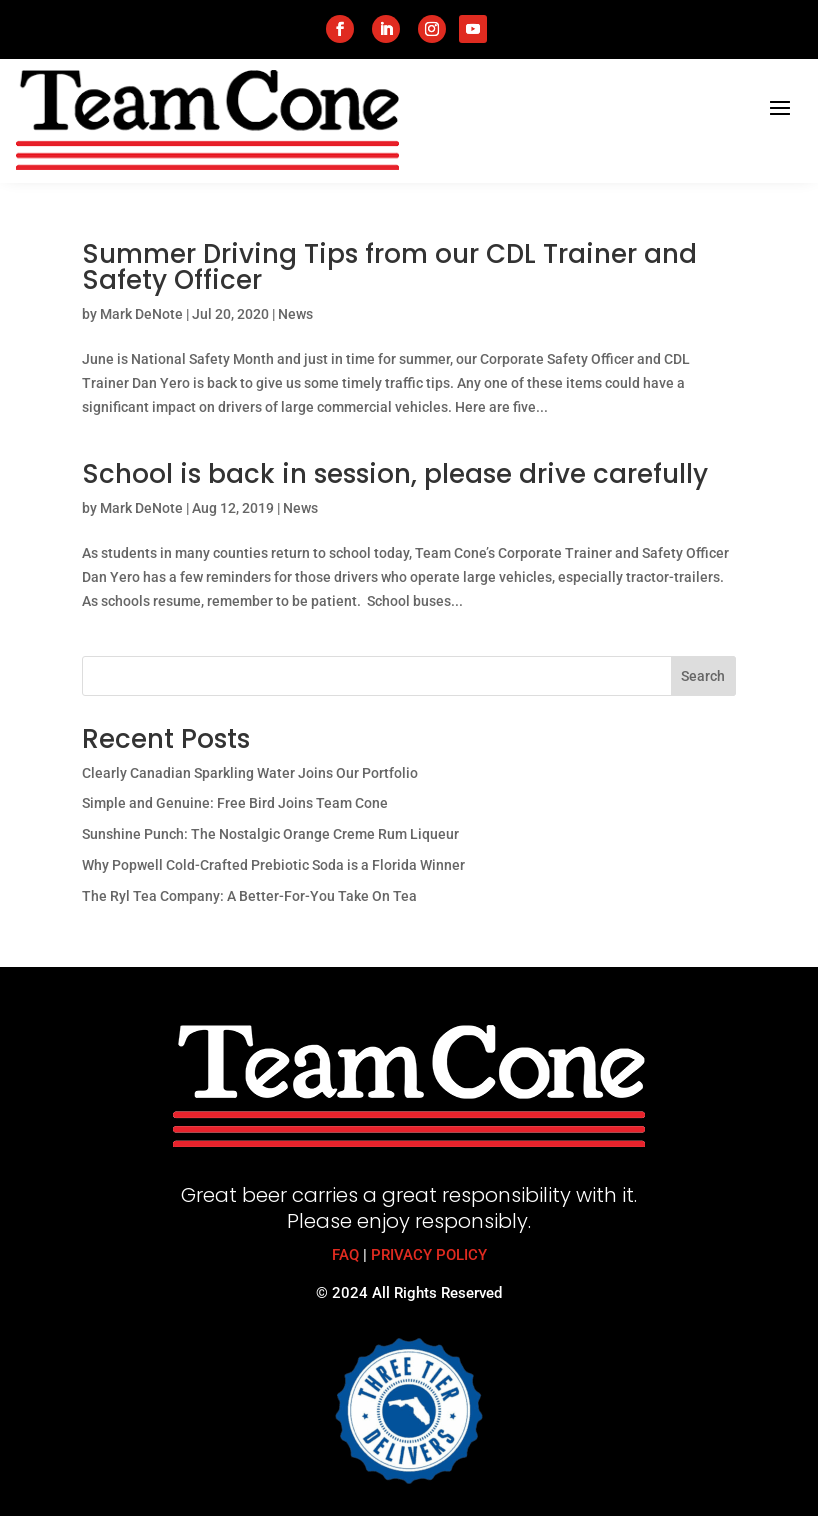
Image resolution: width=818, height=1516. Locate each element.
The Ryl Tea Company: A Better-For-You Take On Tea (249, 896)
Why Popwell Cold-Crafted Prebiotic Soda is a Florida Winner (273, 865)
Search (703, 676)
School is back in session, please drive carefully (395, 474)
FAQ (345, 1255)
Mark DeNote (141, 314)
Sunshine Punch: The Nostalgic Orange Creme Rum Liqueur (270, 834)
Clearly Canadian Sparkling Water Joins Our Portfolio (250, 773)
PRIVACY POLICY (429, 1255)
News (295, 314)
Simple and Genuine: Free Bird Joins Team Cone (235, 803)
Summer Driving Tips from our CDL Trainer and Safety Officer (389, 267)
